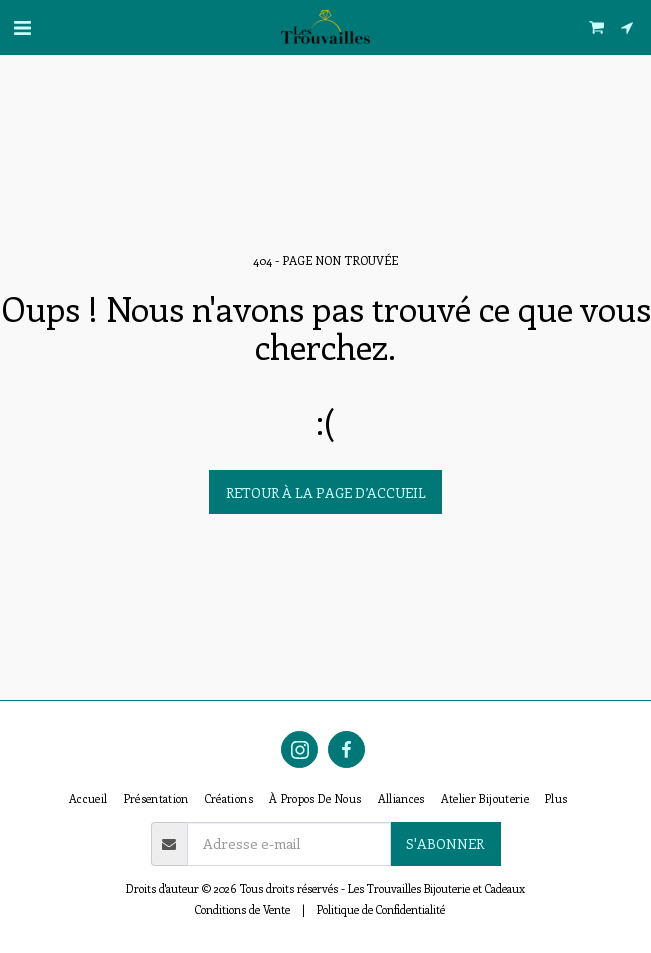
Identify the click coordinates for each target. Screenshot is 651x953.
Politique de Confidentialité (381, 909)
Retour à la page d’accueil (326, 492)
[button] (22, 26)
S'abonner (445, 843)
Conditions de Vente (242, 909)
